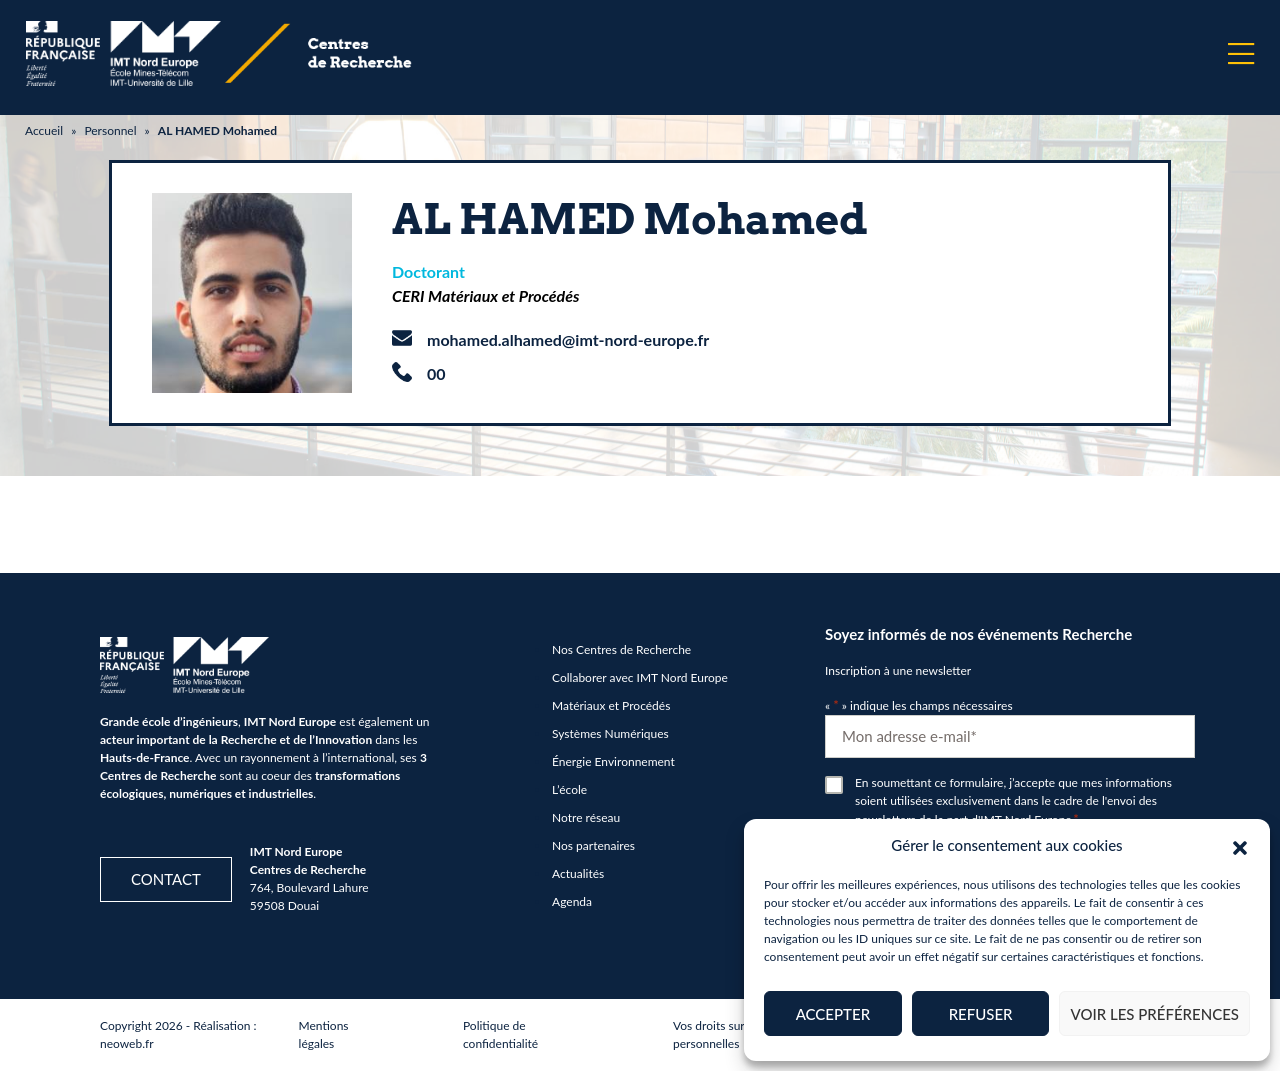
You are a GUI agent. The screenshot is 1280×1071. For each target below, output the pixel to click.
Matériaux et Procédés (611, 705)
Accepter (833, 1014)
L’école (569, 789)
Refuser (981, 1014)
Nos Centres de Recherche (621, 649)
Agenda (572, 901)
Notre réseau (586, 817)
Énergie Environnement (613, 761)
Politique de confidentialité (500, 1034)
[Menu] (1241, 54)
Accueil (44, 130)
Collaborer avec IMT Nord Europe (640, 677)
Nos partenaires (593, 845)
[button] (1240, 845)
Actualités (578, 873)
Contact (166, 879)
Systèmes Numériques (610, 733)
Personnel (110, 130)
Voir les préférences (1154, 1014)
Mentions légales (324, 1034)
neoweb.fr (127, 1043)
